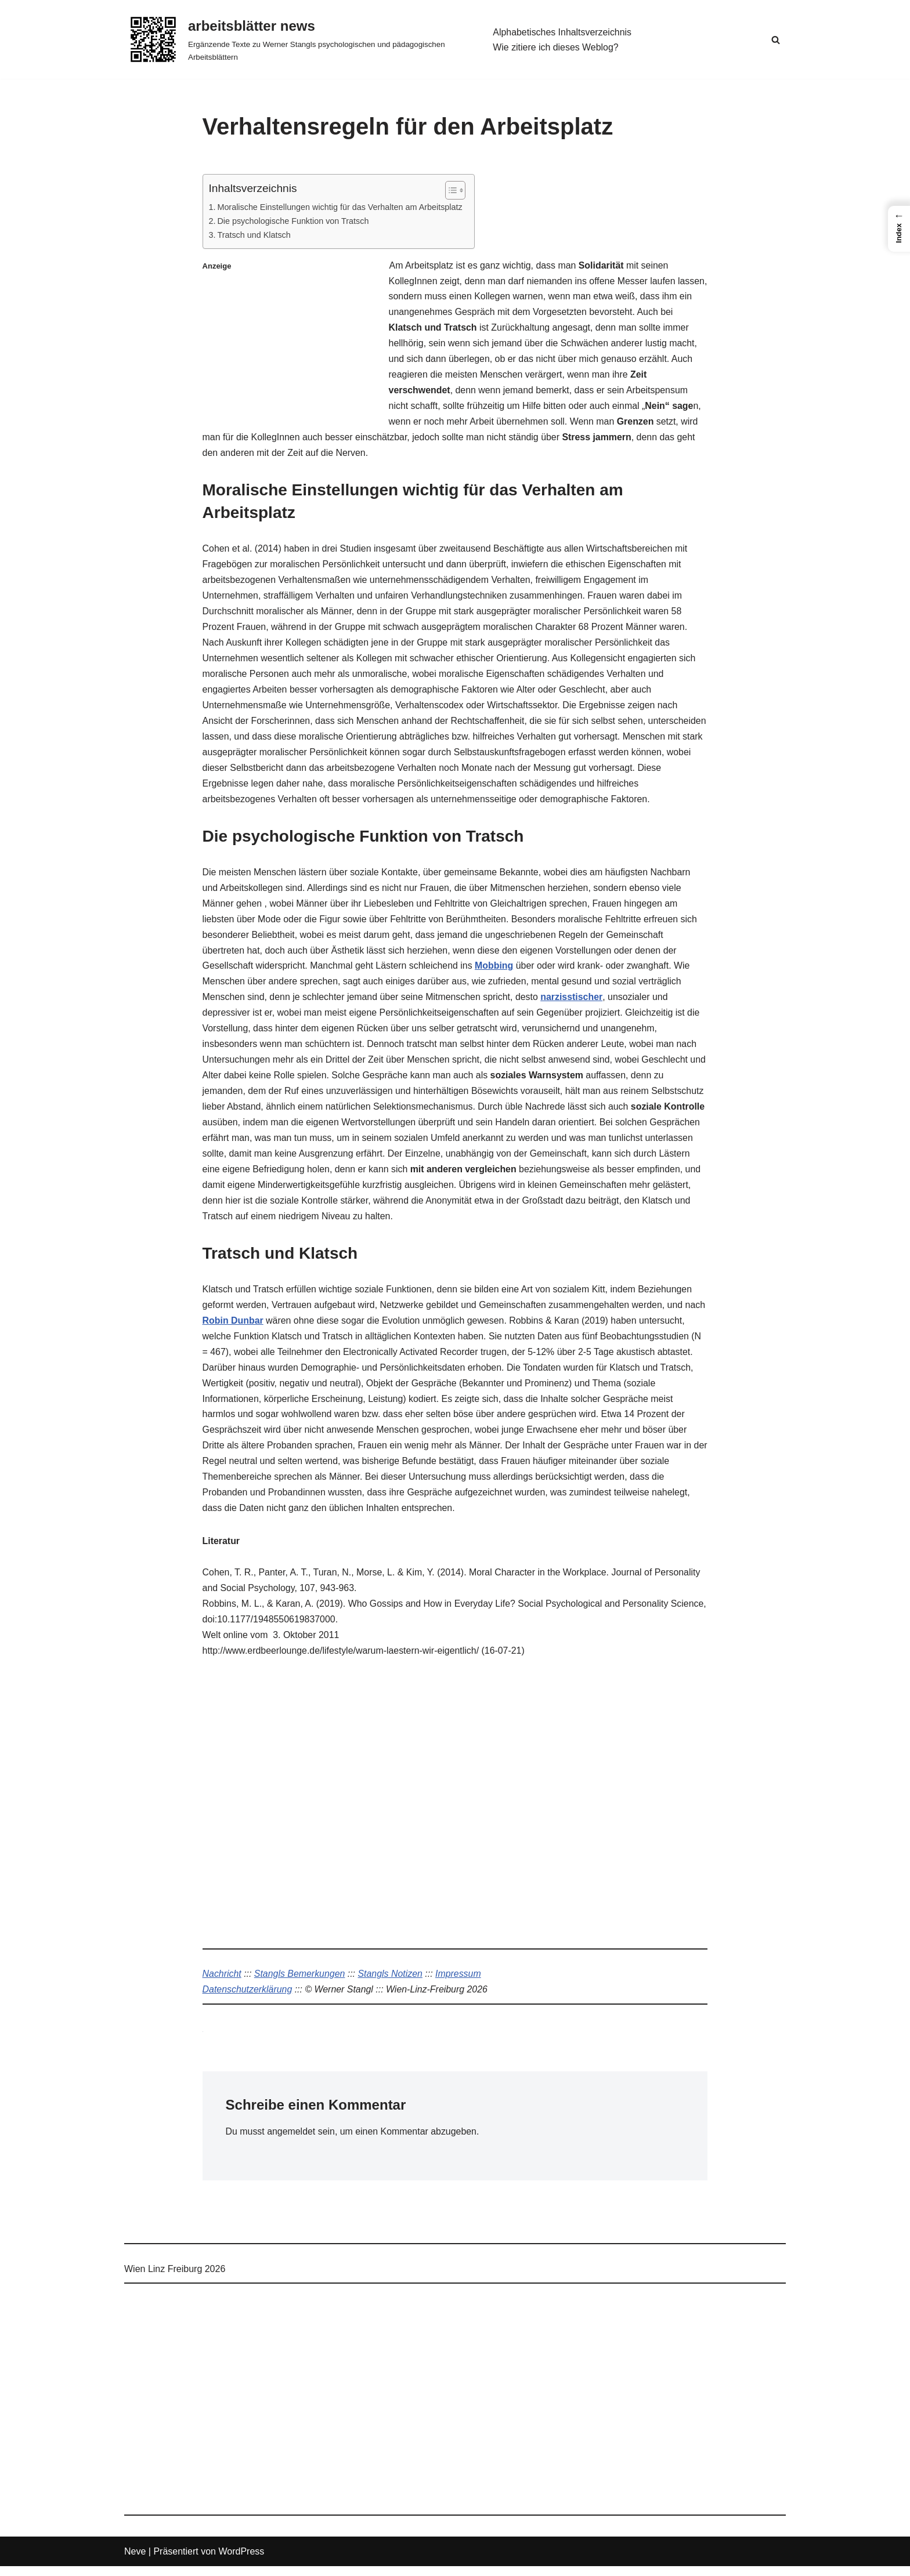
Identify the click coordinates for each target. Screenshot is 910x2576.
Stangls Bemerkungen (299, 1983)
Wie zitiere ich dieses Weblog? (556, 47)
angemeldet (292, 2142)
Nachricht (222, 1983)
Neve (135, 2561)
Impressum (459, 1983)
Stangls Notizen (391, 1983)
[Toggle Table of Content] (451, 190)
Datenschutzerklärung (248, 2000)
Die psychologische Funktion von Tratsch (293, 221)
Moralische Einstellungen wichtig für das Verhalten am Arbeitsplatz (340, 207)
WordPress (241, 2561)
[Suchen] (775, 39)
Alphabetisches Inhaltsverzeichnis (562, 32)
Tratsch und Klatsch (254, 235)
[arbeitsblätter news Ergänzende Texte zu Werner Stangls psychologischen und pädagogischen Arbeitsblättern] (298, 39)
